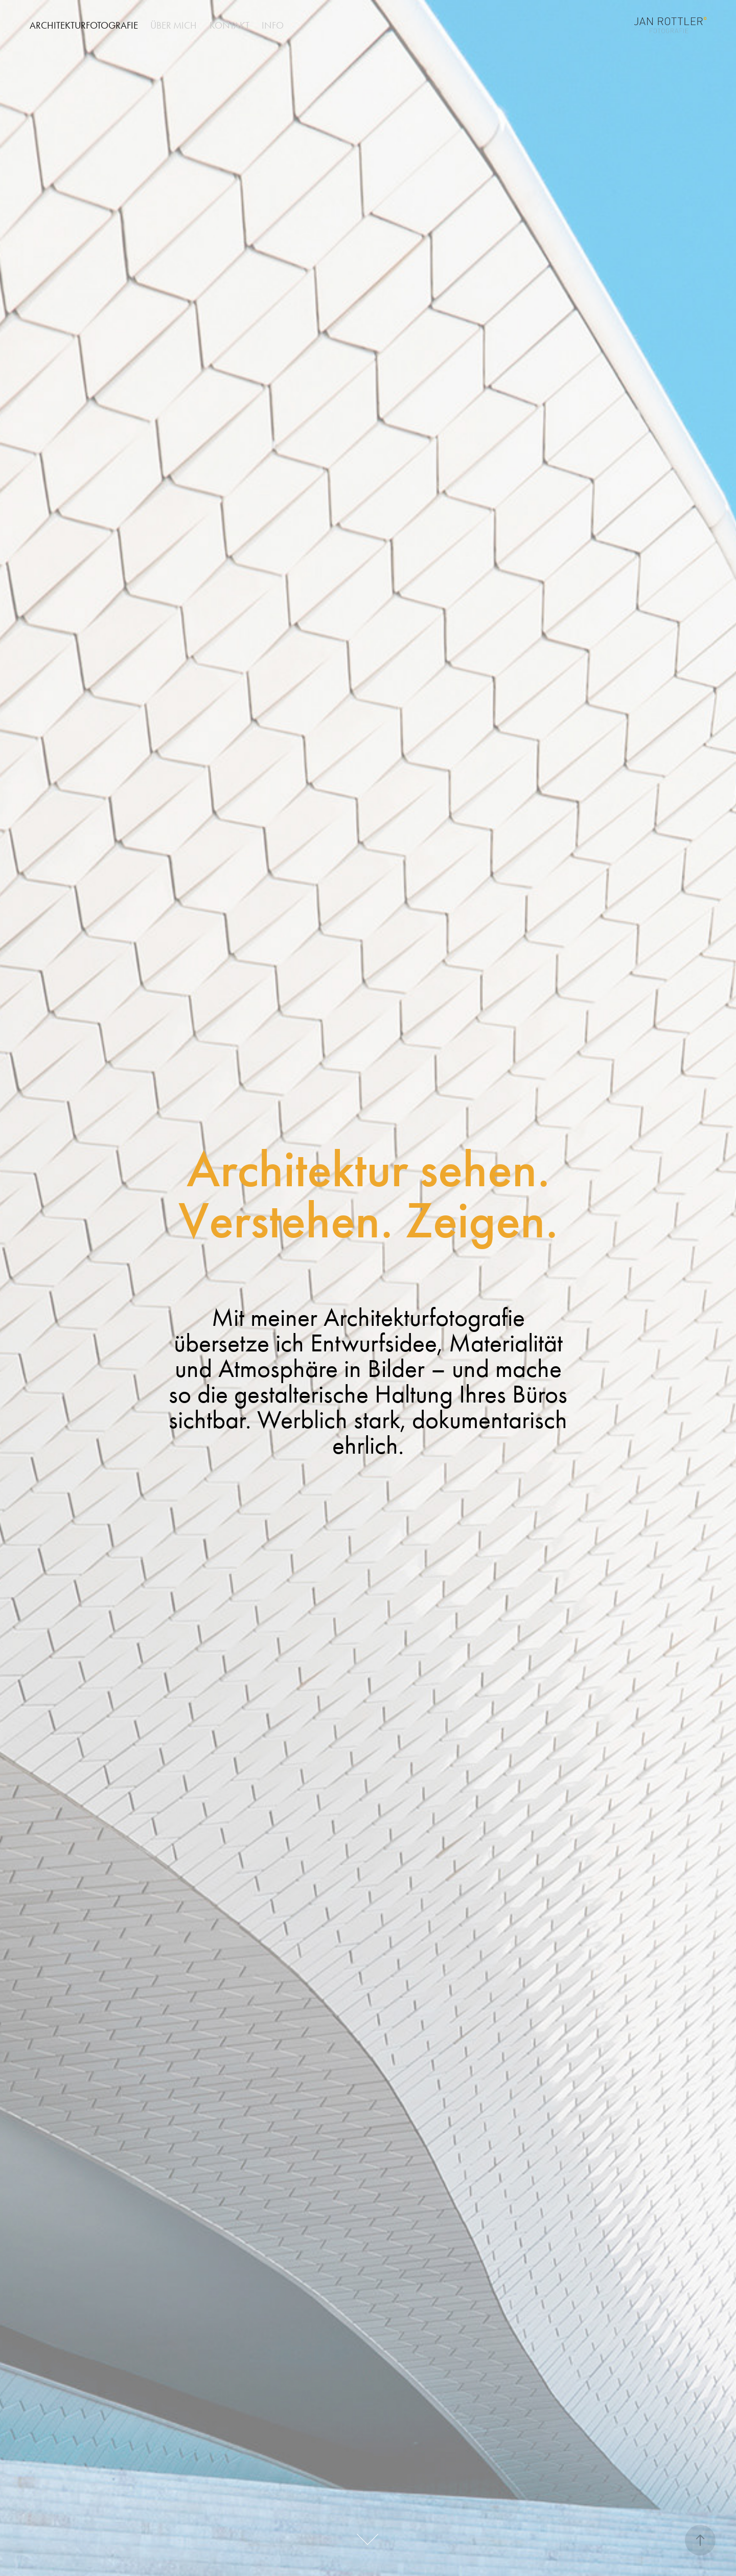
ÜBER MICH (173, 25)
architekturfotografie (84, 25)
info (273, 25)
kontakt (229, 25)
